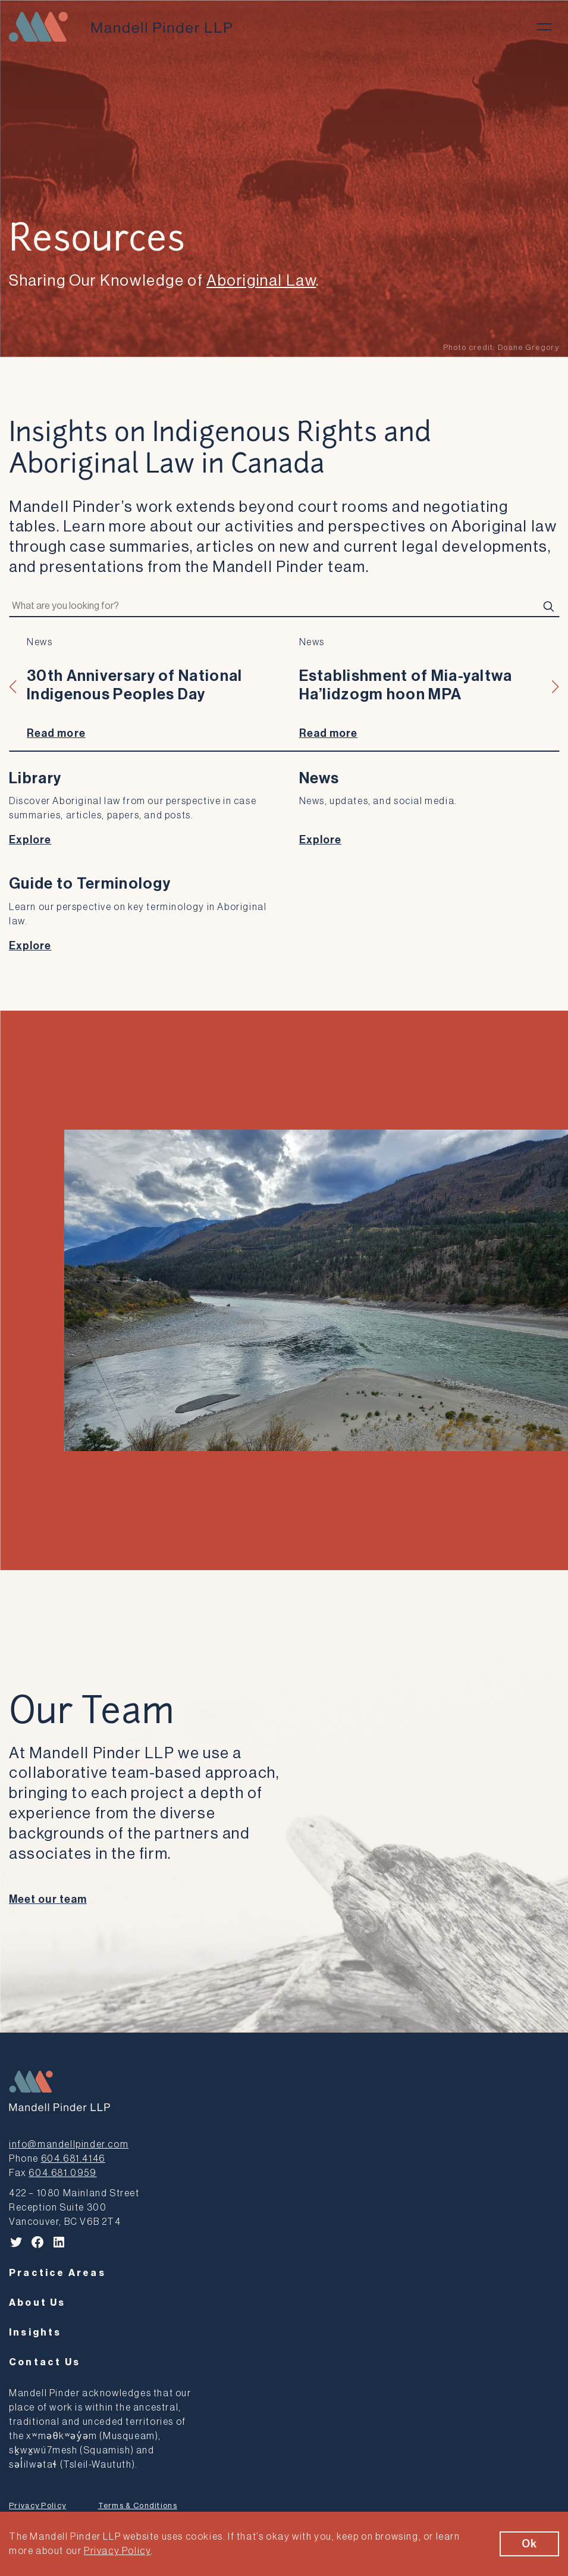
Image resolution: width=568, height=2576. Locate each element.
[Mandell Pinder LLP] (120, 27)
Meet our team (48, 1899)
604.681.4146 (73, 2159)
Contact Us (44, 2362)
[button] (13, 686)
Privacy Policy (37, 2505)
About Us (37, 2303)
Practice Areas (57, 2273)
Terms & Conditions (137, 2505)
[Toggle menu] (544, 27)
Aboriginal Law (261, 281)
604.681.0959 (62, 2173)
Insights (35, 2332)
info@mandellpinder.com (68, 2144)
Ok (529, 2544)
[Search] (548, 606)
